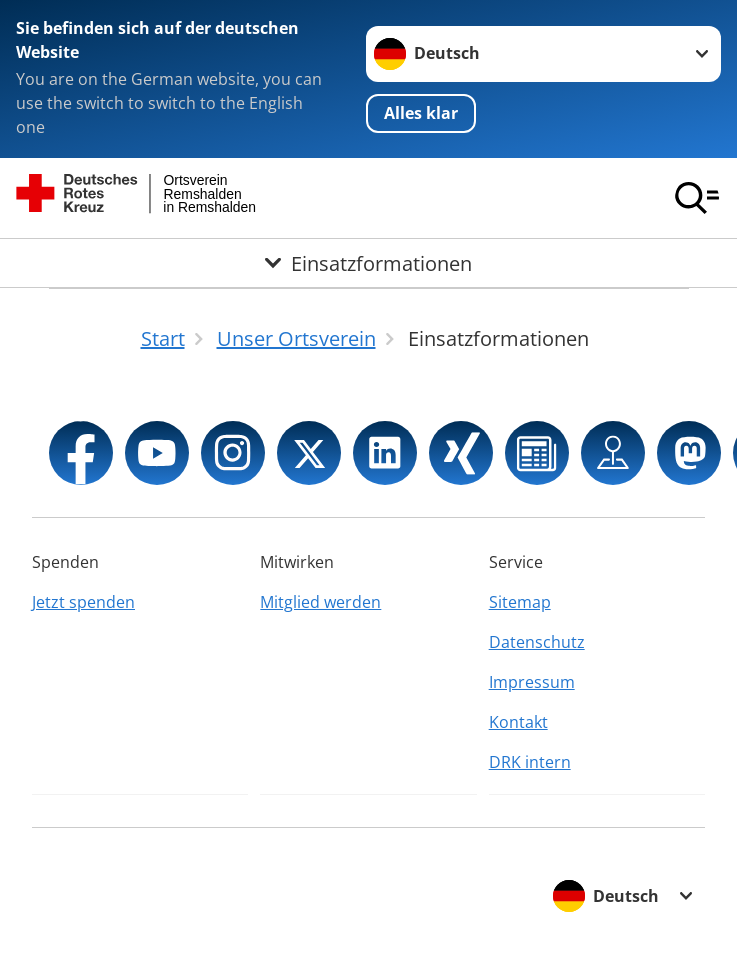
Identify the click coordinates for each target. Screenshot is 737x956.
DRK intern (530, 762)
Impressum (532, 682)
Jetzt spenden (83, 602)
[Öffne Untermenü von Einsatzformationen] (368, 263)
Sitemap (520, 602)
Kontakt (518, 722)
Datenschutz (537, 642)
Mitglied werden (320, 602)
